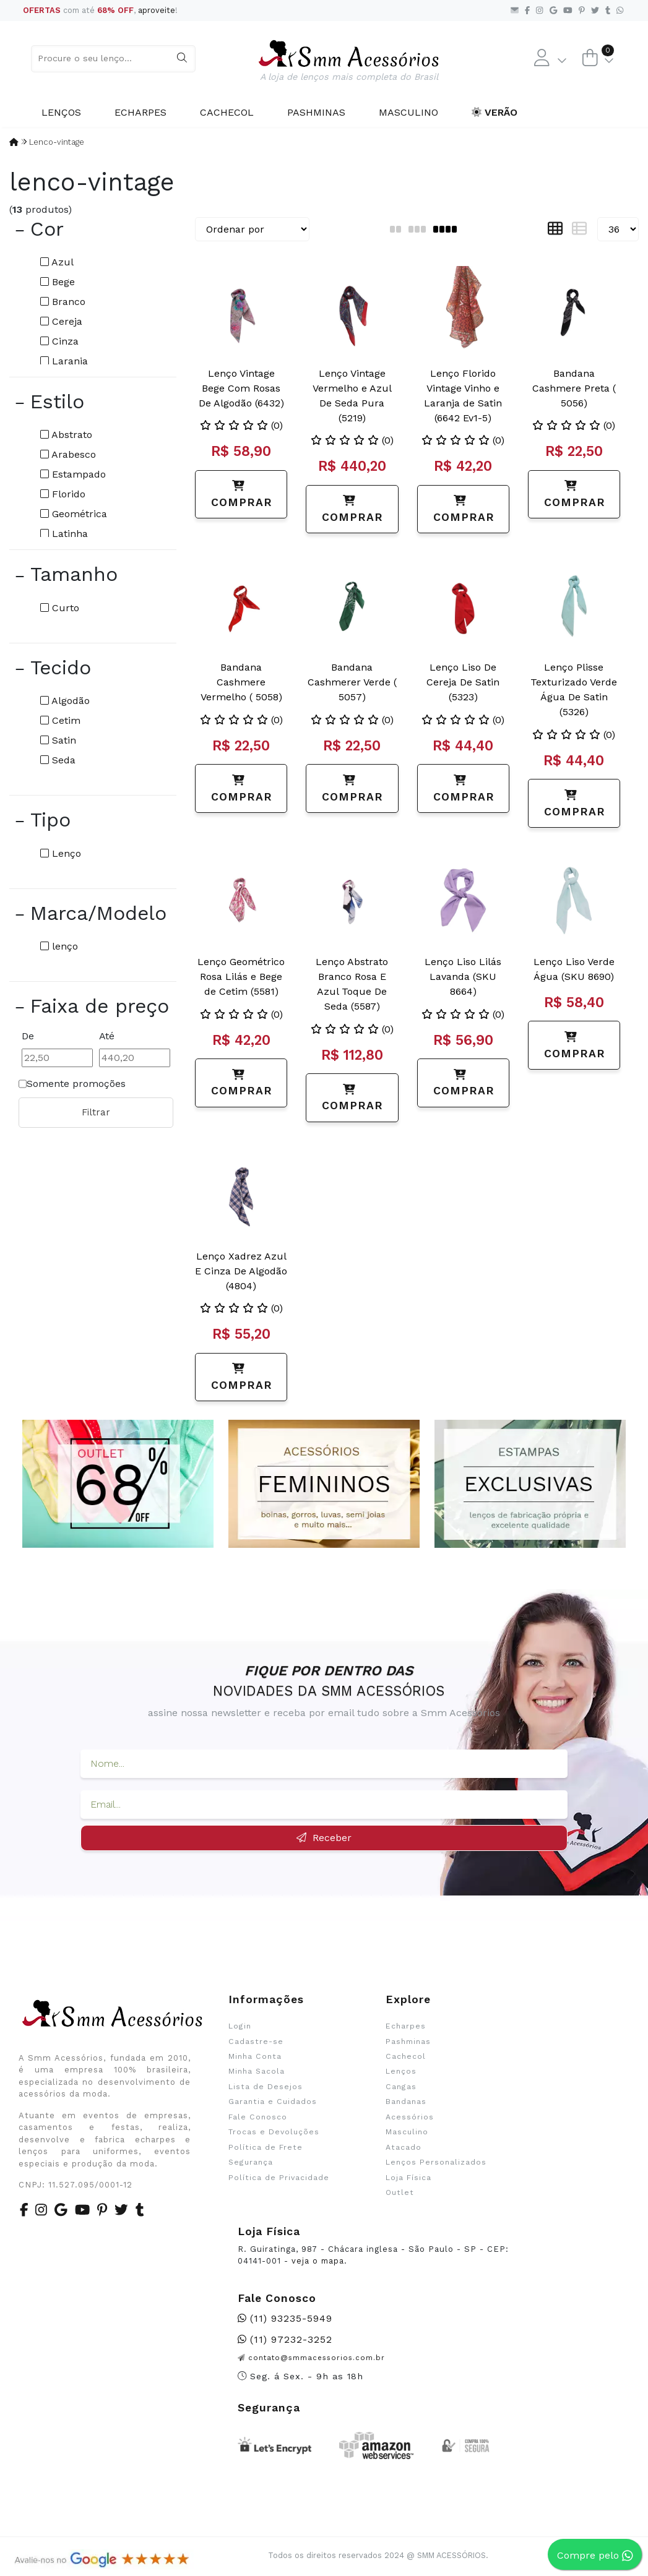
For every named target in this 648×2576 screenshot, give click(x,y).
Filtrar (96, 1112)
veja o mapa (318, 2260)
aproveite (156, 10)
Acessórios (410, 2117)
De (28, 1036)
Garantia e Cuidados (272, 2101)
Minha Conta (255, 2056)
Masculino (408, 112)
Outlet (400, 2192)
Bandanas (406, 2101)
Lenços (61, 112)
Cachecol (227, 112)
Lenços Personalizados (436, 2162)
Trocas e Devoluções (273, 2131)
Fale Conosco (257, 2117)
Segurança (250, 2162)
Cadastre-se (255, 2041)
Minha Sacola (256, 2071)
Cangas (401, 2086)
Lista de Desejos (265, 2086)
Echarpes (140, 112)
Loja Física (408, 2177)
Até (106, 1036)
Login (239, 2026)
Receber (324, 1838)
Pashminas (316, 112)
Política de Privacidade (278, 2177)
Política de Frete (265, 2147)
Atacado (403, 2147)
